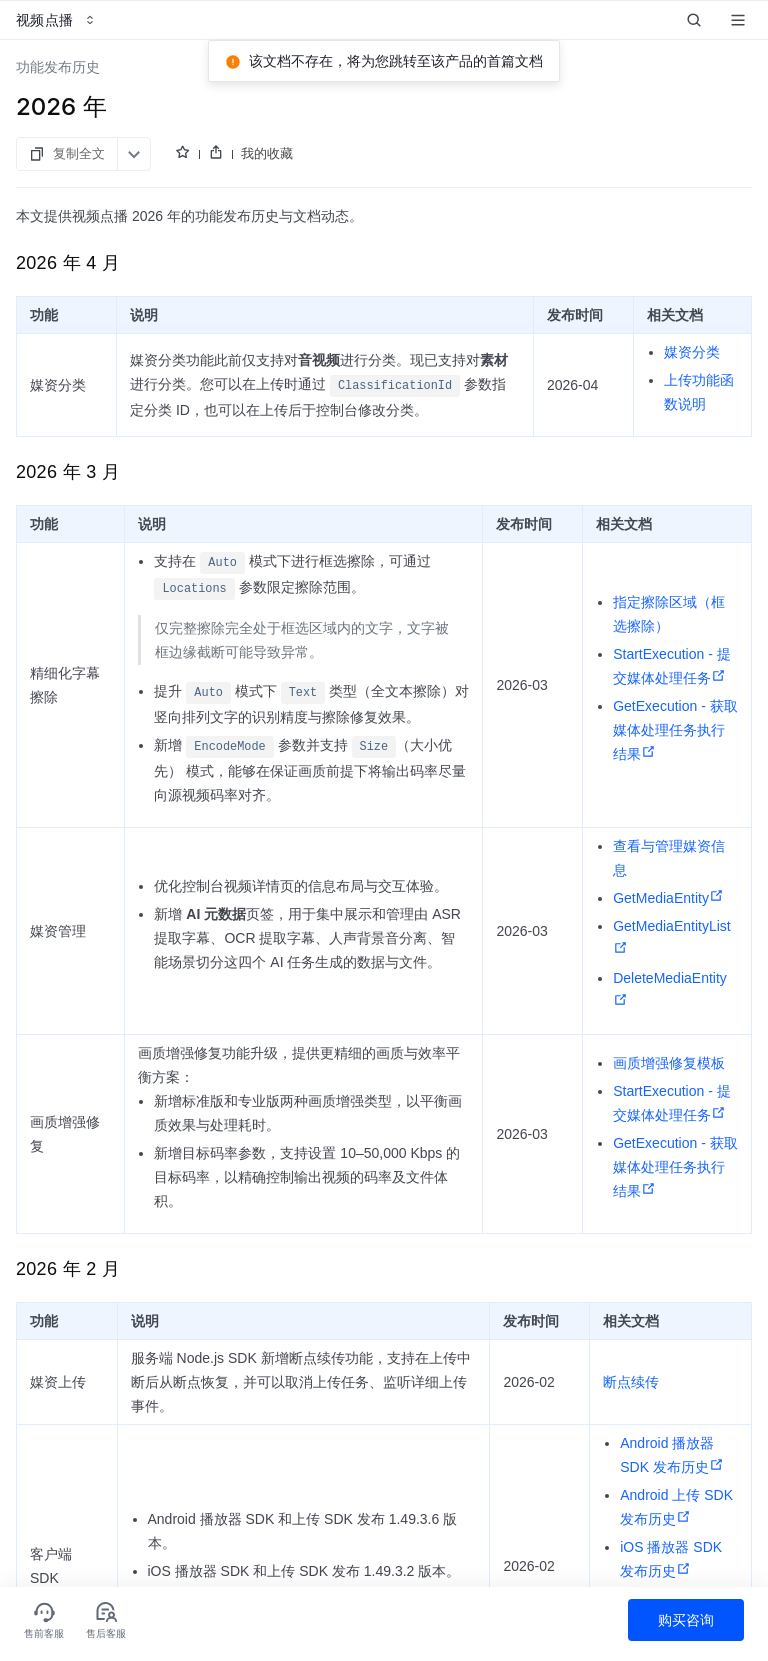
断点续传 (631, 1382)
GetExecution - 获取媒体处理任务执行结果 (675, 730)
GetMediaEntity (668, 898)
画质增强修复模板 (669, 1063)
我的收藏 (267, 153)
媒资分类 (692, 352)
